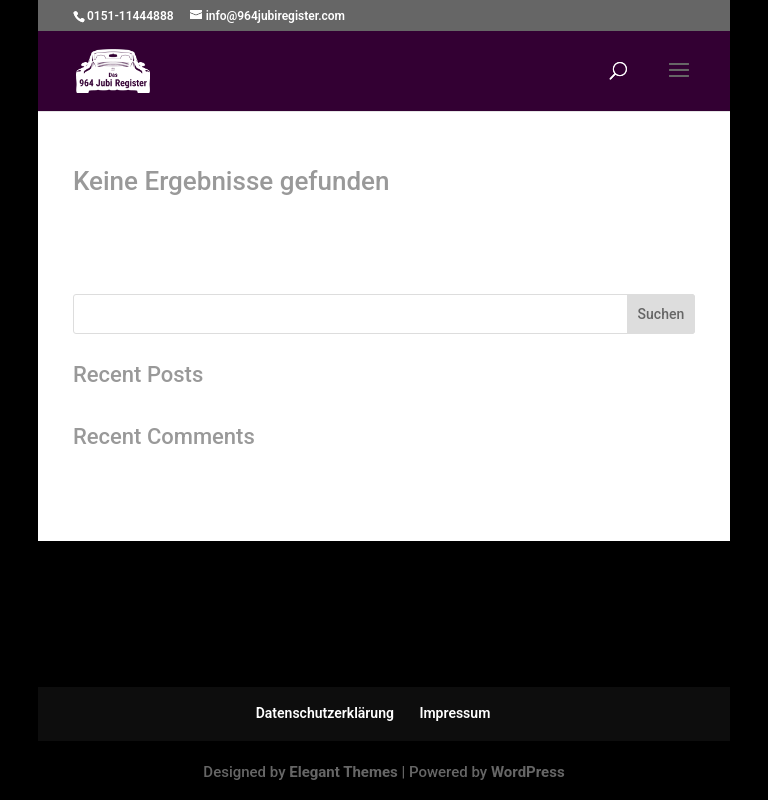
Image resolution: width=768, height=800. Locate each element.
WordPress (528, 772)
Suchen (661, 314)
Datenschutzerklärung (325, 713)
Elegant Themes (343, 772)
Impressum (454, 713)
